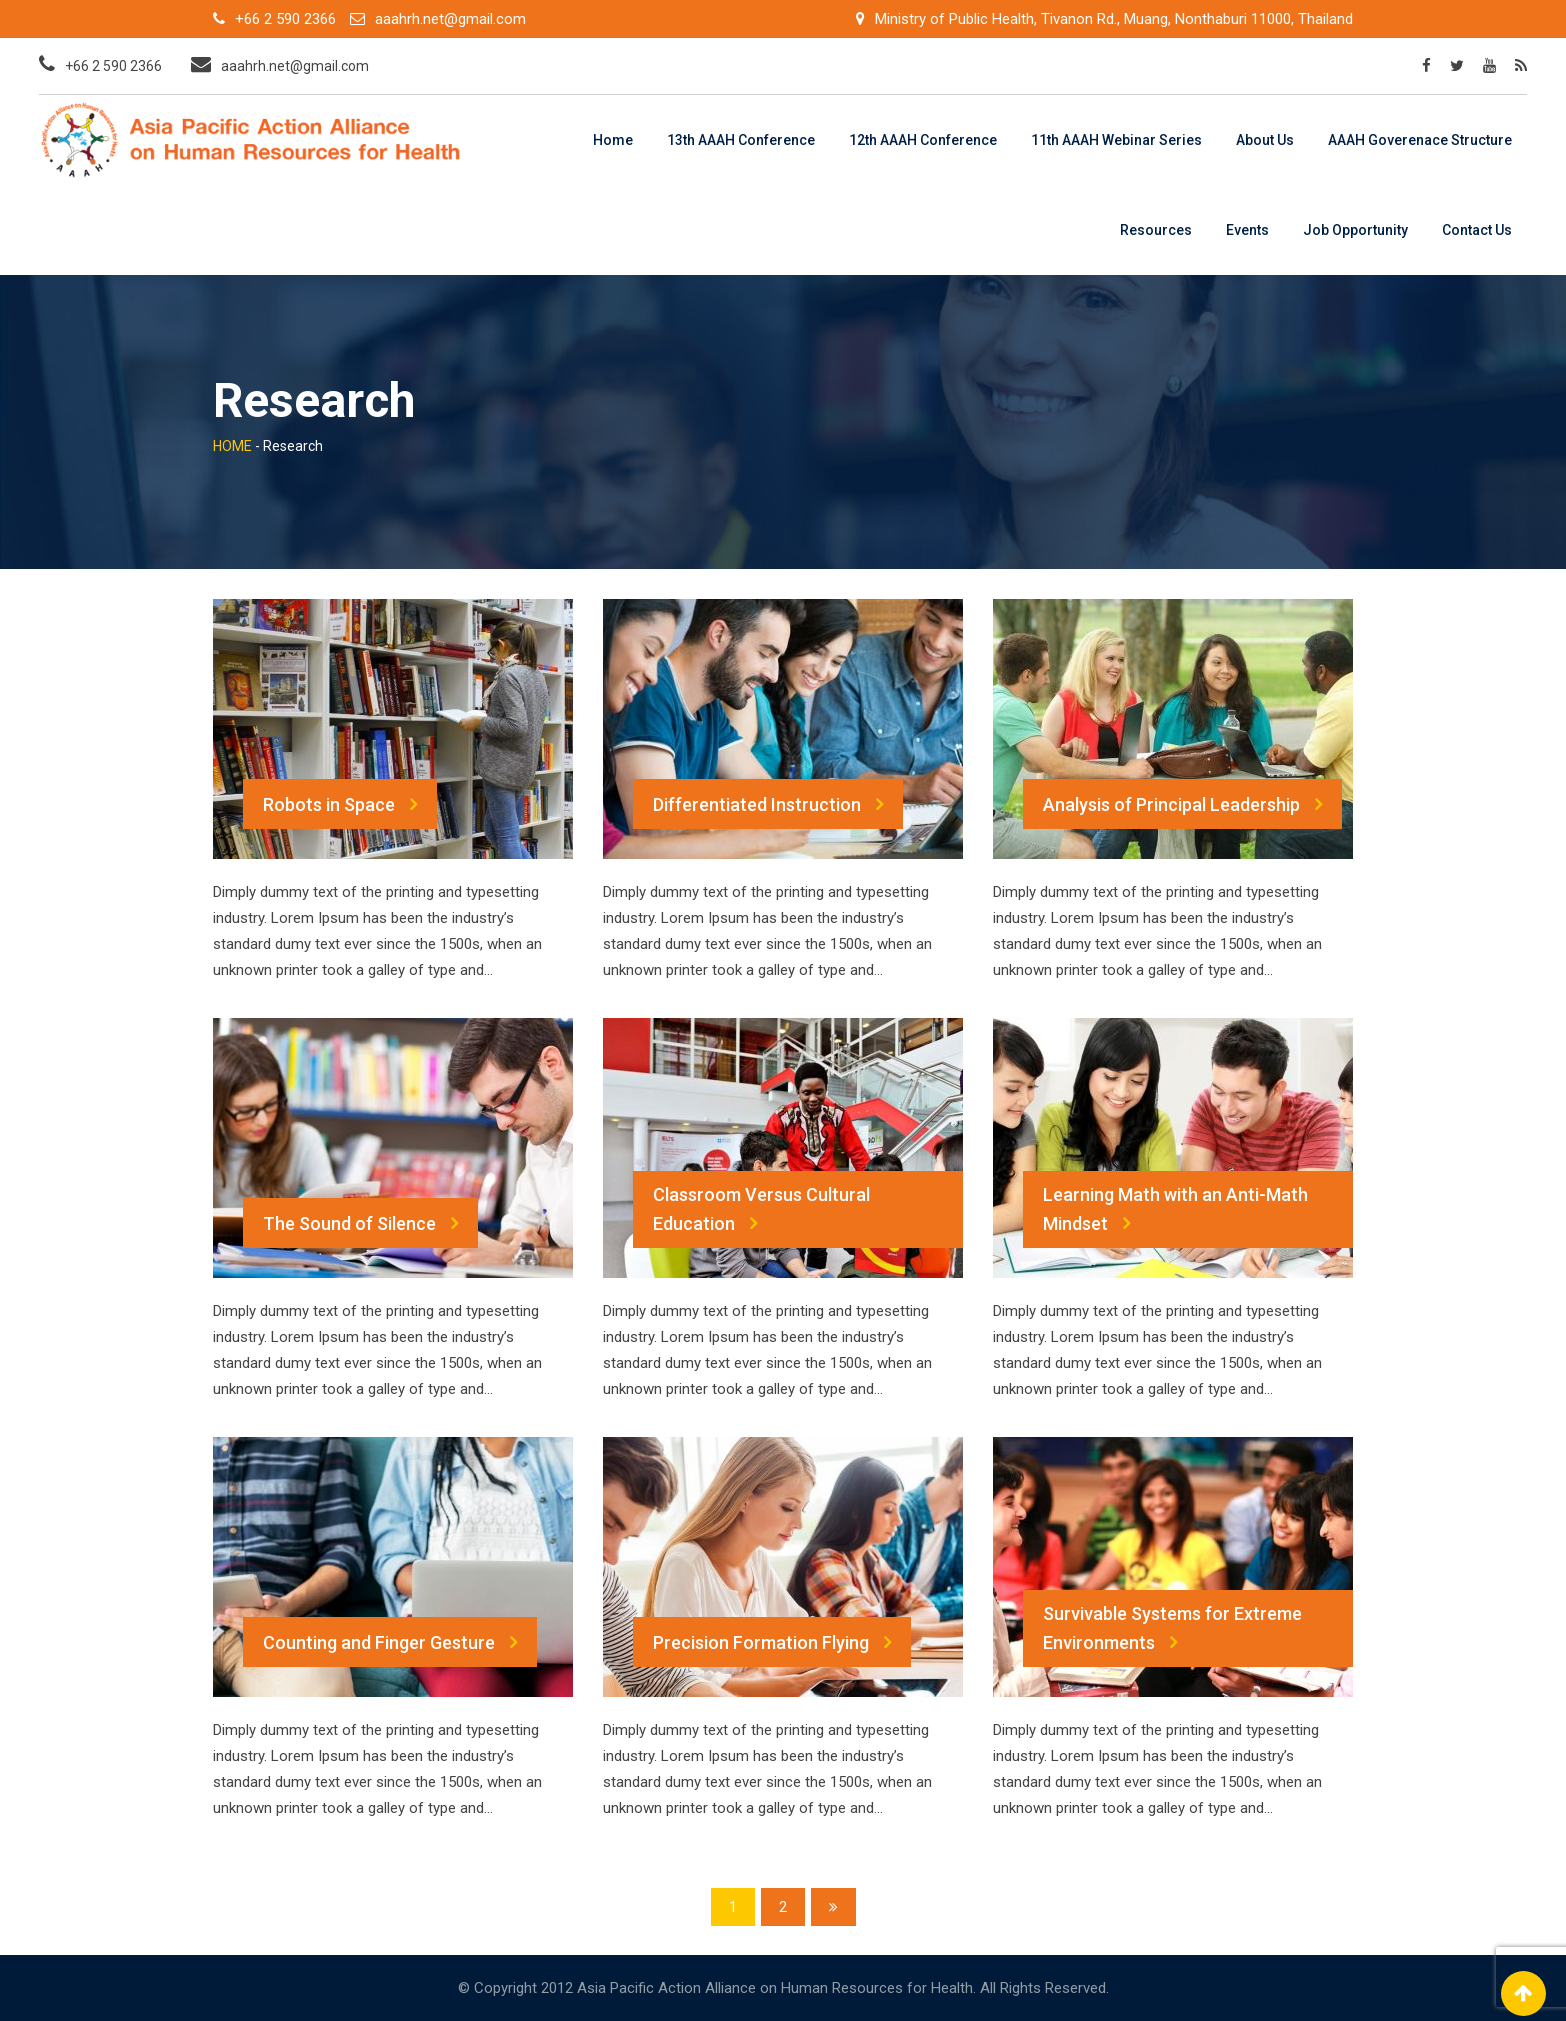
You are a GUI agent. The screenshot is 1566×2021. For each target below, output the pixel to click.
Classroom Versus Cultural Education (761, 1211)
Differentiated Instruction (768, 804)
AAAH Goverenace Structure (1420, 140)
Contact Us (1477, 230)
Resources (1156, 230)
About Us (1265, 140)
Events (1247, 230)
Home (613, 140)
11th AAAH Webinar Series (1116, 140)
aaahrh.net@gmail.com (450, 19)
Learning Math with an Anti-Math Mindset (1175, 1211)
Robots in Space (340, 804)
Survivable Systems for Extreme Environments (1172, 1630)
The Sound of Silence (360, 1223)
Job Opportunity (1355, 230)
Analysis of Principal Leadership (1182, 804)
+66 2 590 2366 (285, 19)
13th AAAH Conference (741, 140)
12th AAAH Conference (923, 140)
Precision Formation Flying (772, 1642)
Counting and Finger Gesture (390, 1642)
